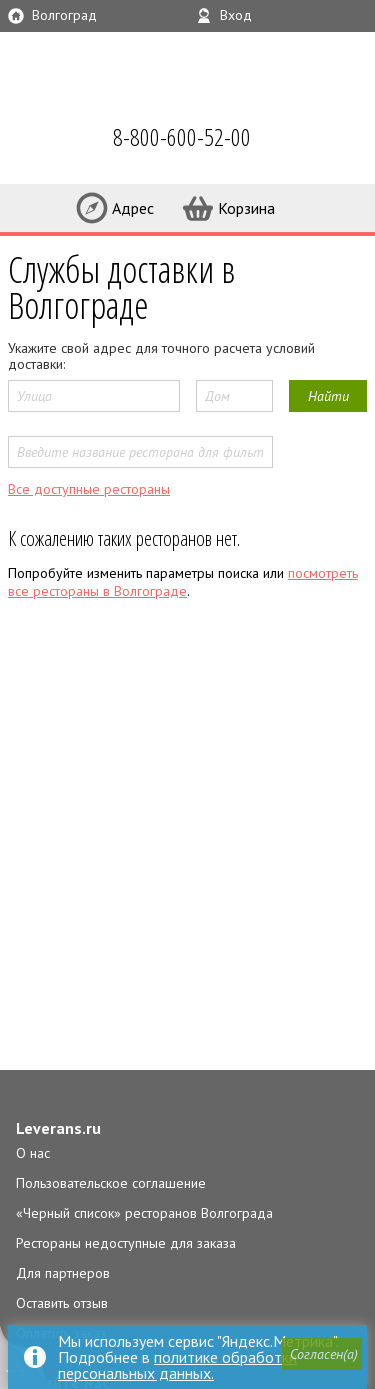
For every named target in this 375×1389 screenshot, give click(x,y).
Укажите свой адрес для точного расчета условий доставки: (161, 356)
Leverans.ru (58, 1128)
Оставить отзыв (62, 1303)
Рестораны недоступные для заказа (126, 1243)
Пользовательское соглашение (111, 1183)
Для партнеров (63, 1273)
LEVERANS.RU (44, 140)
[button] (322, 1354)
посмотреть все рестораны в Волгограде (183, 582)
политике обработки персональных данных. (177, 1365)
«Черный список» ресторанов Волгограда (144, 1213)
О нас (33, 1153)
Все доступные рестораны (89, 489)
